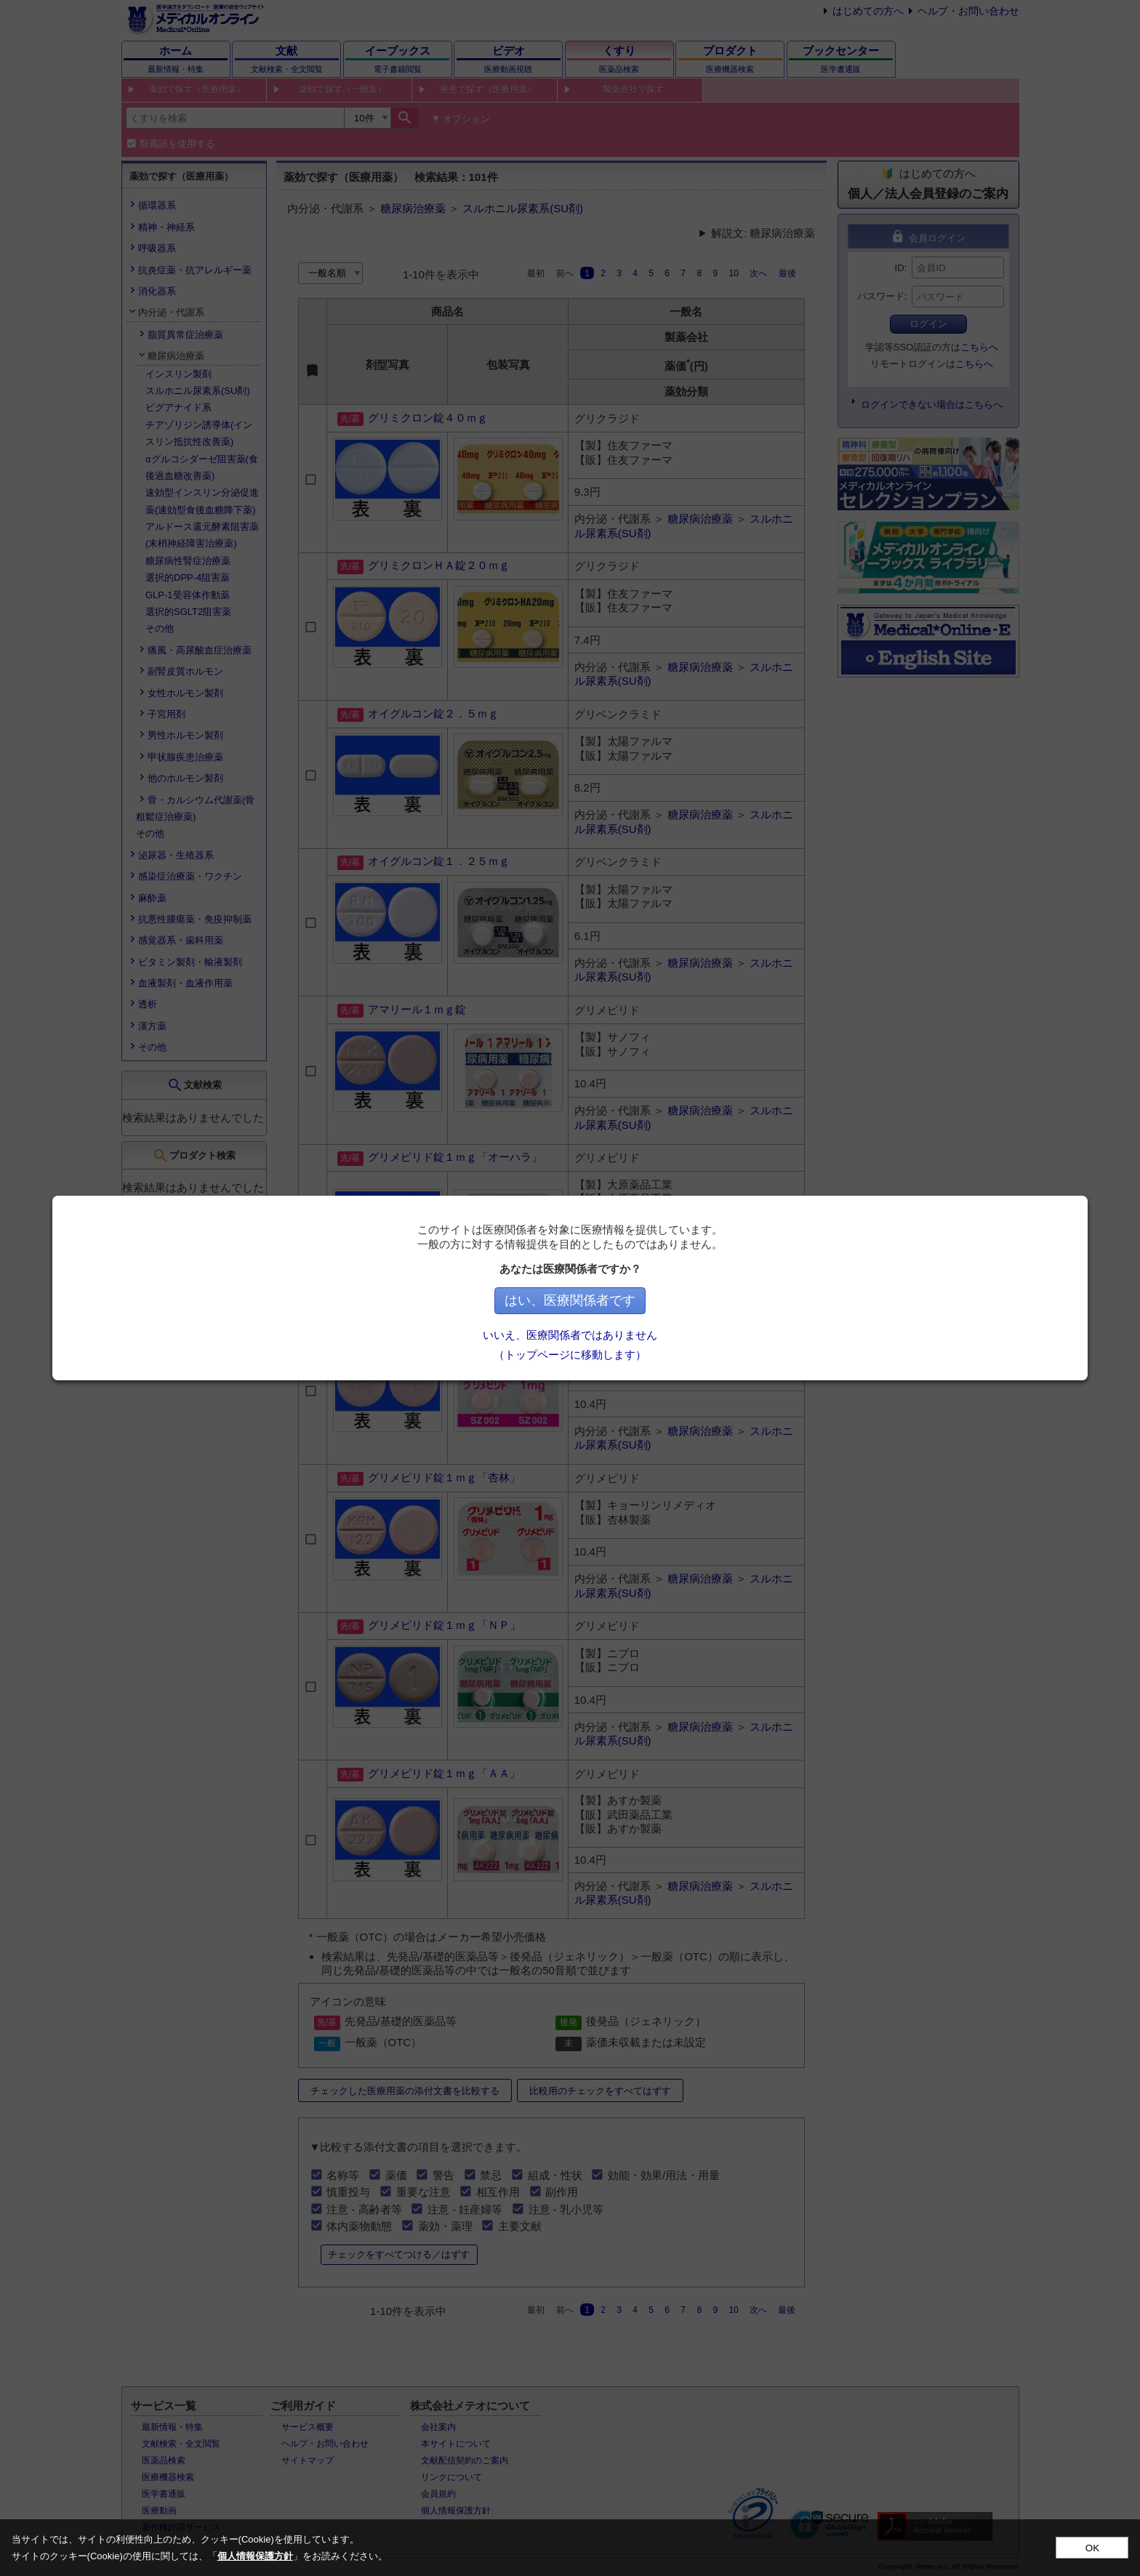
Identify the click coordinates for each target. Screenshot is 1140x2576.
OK (1092, 2548)
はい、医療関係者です (644, 1300)
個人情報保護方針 (255, 2556)
